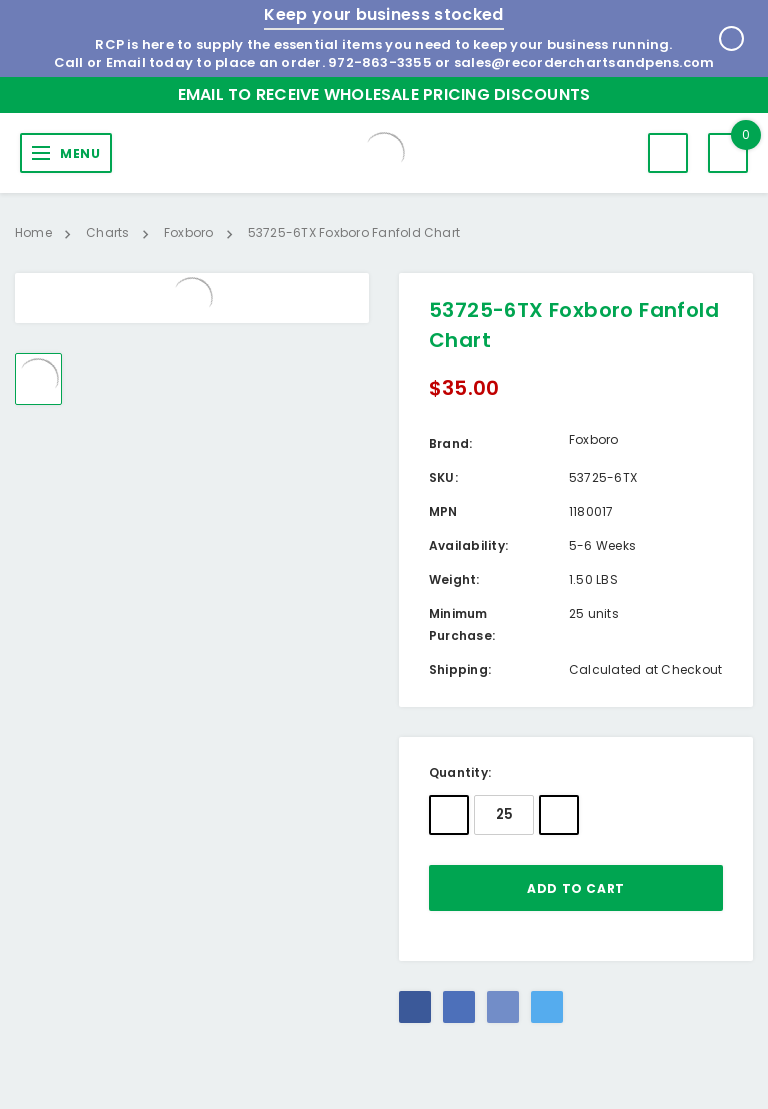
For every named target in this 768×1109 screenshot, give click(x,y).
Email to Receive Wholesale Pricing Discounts (384, 94)
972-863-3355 (380, 62)
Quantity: (460, 772)
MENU (80, 153)
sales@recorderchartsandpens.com (584, 62)
